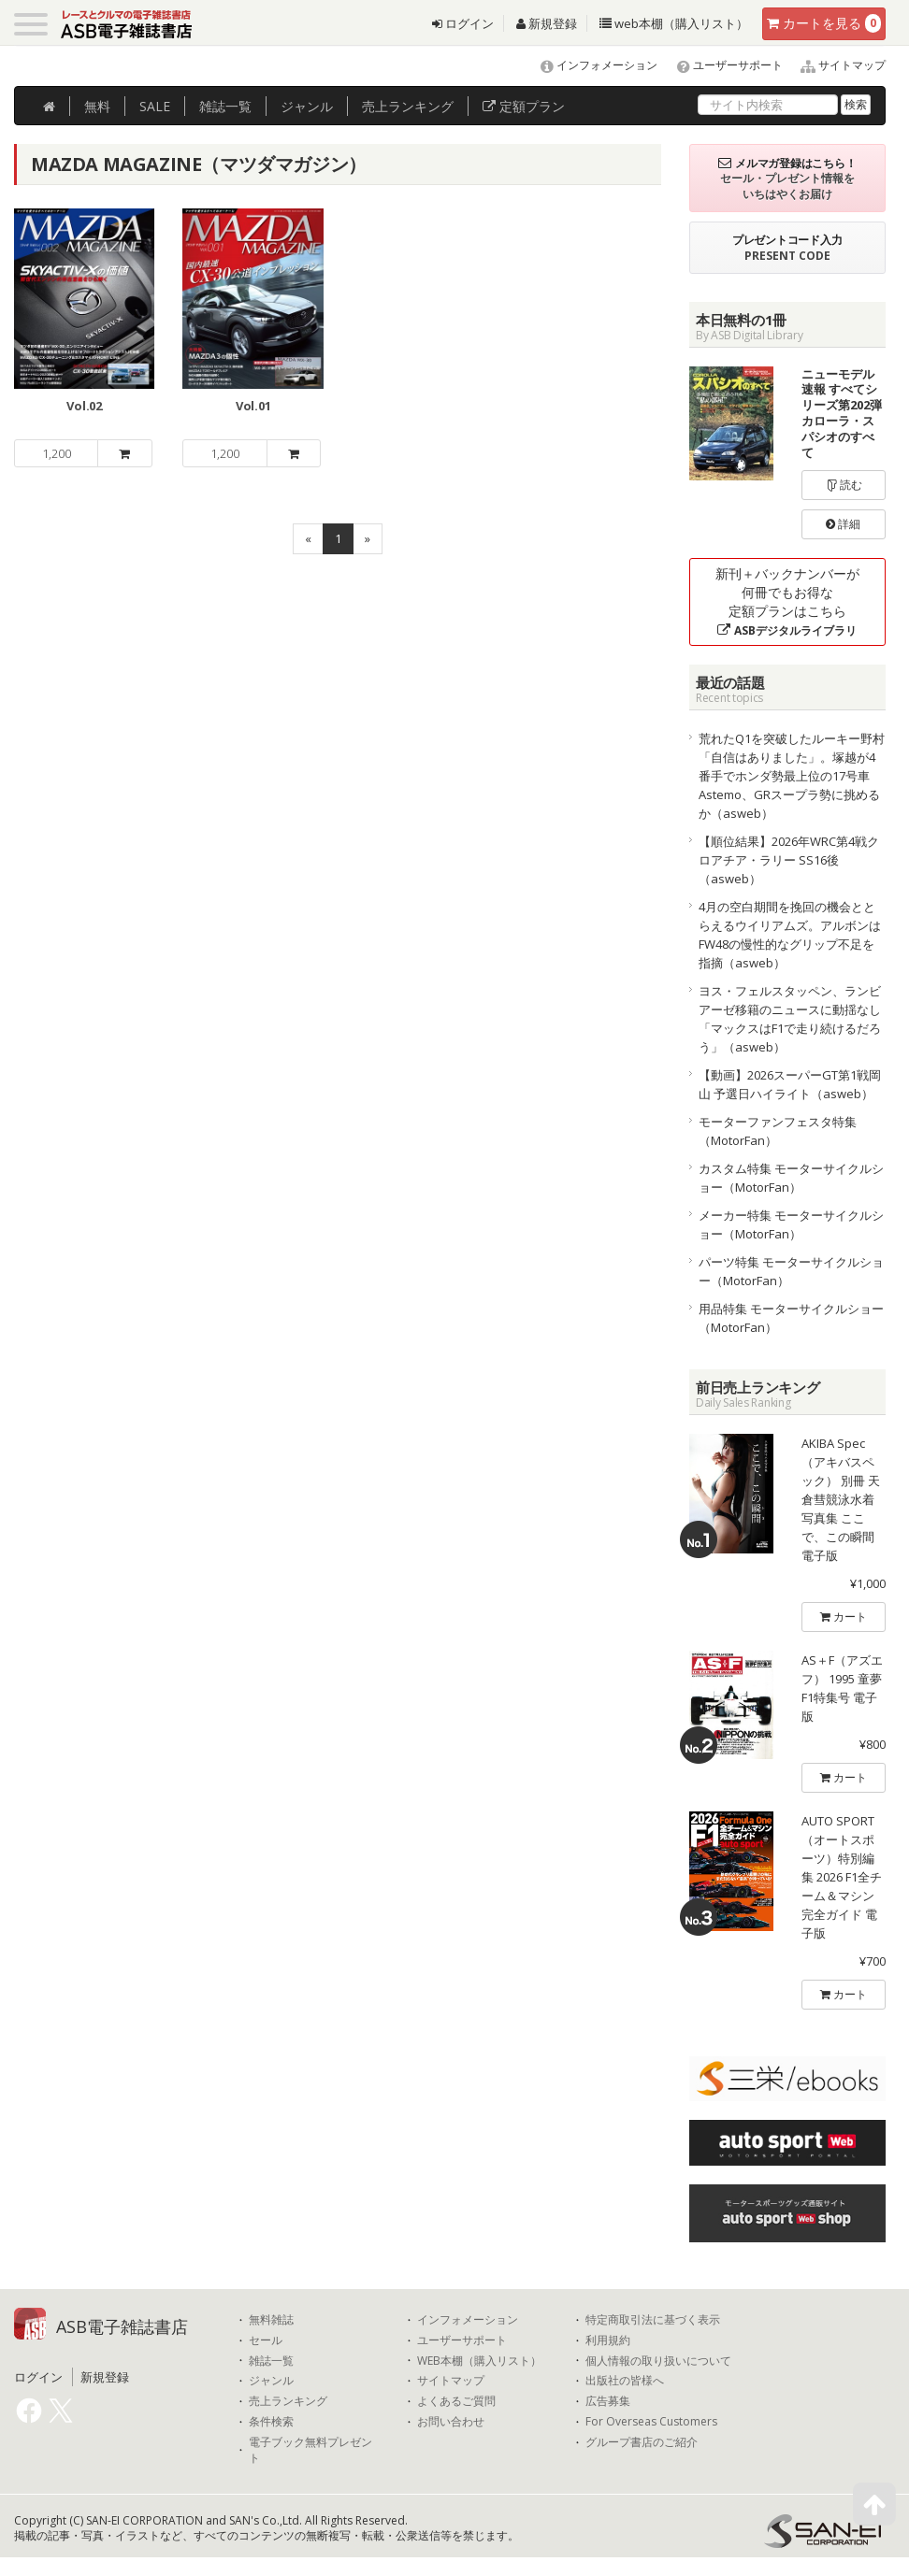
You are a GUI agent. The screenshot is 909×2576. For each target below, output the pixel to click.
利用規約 (607, 2340)
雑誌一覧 (271, 2361)
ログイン (463, 23)
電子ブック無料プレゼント (310, 2450)
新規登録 (546, 23)
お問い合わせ (450, 2421)
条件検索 (271, 2421)
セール (265, 2340)
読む (843, 485)
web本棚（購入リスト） (673, 23)
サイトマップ (836, 65)
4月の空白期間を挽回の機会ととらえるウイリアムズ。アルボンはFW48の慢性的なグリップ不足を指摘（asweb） (790, 934)
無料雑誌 (271, 2319)
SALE (154, 106)
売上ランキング (288, 2401)
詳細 (843, 524)
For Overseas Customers (651, 2421)
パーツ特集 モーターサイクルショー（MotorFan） (791, 1271)
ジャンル (307, 106)
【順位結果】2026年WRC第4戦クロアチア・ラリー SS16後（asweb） (789, 860)
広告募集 (607, 2401)
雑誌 (225, 106)
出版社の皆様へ (624, 2380)
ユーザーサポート (721, 65)
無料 (97, 106)
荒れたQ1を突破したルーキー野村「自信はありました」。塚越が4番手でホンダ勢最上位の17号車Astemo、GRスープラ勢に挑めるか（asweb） (792, 776)
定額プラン (524, 106)
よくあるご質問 (456, 2401)
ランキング (408, 106)
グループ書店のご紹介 (641, 2442)
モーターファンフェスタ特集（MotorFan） (778, 1131)
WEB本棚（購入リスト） (479, 2361)
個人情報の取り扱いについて (658, 2361)
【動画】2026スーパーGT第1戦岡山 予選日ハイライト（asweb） (790, 1084)
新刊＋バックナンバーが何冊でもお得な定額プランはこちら (787, 601)
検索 (855, 104)
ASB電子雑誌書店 (122, 2326)
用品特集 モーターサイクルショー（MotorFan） (791, 1318)
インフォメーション (590, 65)
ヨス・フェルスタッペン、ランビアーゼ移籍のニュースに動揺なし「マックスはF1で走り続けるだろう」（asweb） (790, 1018)
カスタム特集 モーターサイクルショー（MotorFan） (791, 1177)
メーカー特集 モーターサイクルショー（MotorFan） (791, 1224)
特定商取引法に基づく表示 (652, 2319)
